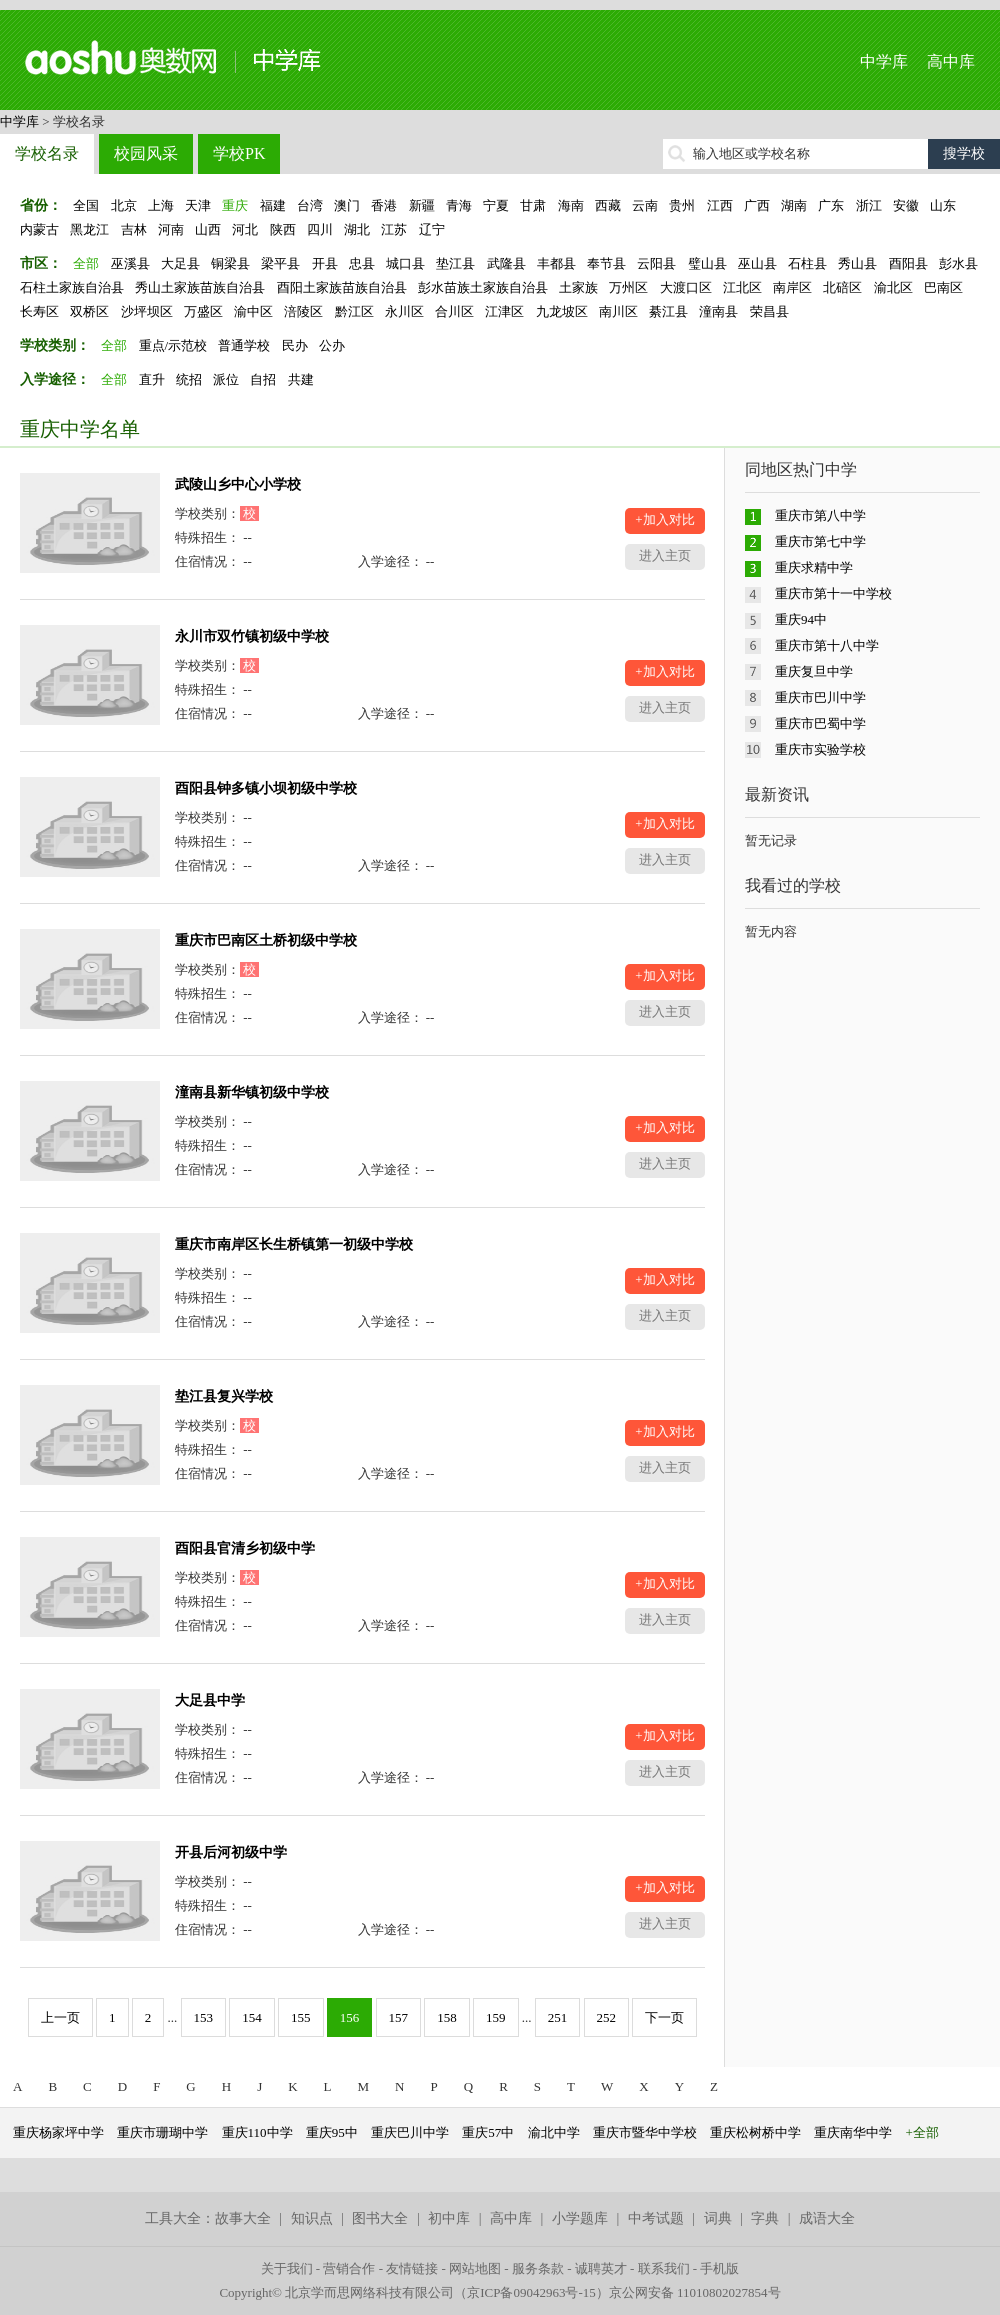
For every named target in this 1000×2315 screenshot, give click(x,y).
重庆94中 (801, 619)
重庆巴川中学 (410, 2132)
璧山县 (707, 263)
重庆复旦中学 (814, 671)
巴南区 (943, 287)
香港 (384, 205)
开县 (325, 263)
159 (496, 2017)
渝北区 (893, 287)
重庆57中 (488, 2132)
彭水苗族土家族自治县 (483, 287)
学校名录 (47, 153)
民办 (295, 345)
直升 (152, 379)
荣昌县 (769, 311)
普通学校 (244, 345)
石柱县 (807, 263)
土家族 (578, 287)
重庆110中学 (257, 2132)
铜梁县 (230, 263)
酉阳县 (908, 263)
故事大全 (243, 2218)
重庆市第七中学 (820, 541)
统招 (189, 379)
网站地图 (475, 2268)
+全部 (922, 2132)
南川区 (618, 311)
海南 (571, 205)
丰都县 (556, 263)
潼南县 (718, 311)
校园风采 (146, 153)
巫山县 (757, 263)
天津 (198, 205)
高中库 (951, 61)
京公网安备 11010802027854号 (695, 2292)
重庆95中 (332, 2132)
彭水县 (958, 263)
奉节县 (606, 263)
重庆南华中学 (853, 2132)
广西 (757, 205)
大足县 (180, 263)
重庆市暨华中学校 (645, 2132)
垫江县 (455, 263)
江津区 (504, 311)
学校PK (239, 153)
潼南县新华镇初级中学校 (252, 1092)
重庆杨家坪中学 (58, 2132)
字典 (765, 2218)
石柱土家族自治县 (72, 287)
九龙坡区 (562, 311)
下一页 (664, 2017)
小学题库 (580, 2218)
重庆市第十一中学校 (833, 593)
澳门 (347, 205)
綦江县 (668, 311)
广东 (831, 205)
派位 (226, 379)
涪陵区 (303, 311)
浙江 (869, 205)
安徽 (906, 205)
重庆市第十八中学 (827, 645)
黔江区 (354, 311)
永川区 (404, 311)
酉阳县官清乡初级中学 (245, 1548)
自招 (263, 379)
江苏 (394, 229)
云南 (645, 205)
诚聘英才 (601, 2268)
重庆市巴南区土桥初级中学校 (266, 940)
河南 (171, 229)
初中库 (449, 2218)
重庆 (235, 205)
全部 (86, 263)
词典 (718, 2218)
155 (301, 2017)
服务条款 (538, 2268)
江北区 (742, 287)
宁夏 (496, 205)
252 (607, 2017)
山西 (208, 229)
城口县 (405, 263)
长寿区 (39, 311)
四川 (320, 229)
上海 (161, 205)
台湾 (310, 205)
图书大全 (380, 2218)
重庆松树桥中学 (755, 2132)
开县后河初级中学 (231, 1852)
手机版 (719, 2268)
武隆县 (506, 263)
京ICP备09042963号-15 (531, 2292)
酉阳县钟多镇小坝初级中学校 (266, 788)
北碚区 (842, 287)
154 (252, 2017)
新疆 (422, 205)
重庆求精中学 (814, 567)
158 (447, 2017)
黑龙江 (89, 229)
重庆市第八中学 (820, 515)
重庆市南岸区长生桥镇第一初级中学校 (294, 1244)
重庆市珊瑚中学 (162, 2132)
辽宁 (432, 229)
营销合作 (349, 2268)
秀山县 (857, 263)
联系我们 (664, 2268)
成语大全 (827, 2218)
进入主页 (665, 555)
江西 (720, 205)
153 (204, 2017)
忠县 (362, 263)
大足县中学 (210, 1700)
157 (399, 2017)
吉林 (134, 229)
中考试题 (656, 2218)
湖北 (357, 229)
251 (558, 2017)
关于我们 (287, 2268)
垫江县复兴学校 (224, 1396)
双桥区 (89, 311)
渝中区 (253, 311)
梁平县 (280, 263)
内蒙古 (39, 229)
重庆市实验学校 (820, 749)
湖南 (794, 205)
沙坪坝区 (147, 311)
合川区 (454, 311)
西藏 (608, 205)
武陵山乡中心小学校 (238, 484)
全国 (86, 205)
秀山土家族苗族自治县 (200, 287)
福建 (273, 205)
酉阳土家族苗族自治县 (342, 287)
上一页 (60, 2017)
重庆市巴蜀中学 (820, 723)
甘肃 (533, 205)
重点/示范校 (173, 345)
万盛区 (203, 311)
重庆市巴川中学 (820, 697)
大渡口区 (686, 287)
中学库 (884, 61)
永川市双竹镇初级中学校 (252, 636)
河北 (245, 229)
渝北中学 (554, 2132)
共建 (301, 379)
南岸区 (792, 287)
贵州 (682, 205)
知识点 (312, 2218)
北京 (124, 205)
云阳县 (656, 263)
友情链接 (412, 2268)
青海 (459, 205)
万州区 (628, 287)
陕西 (283, 229)
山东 (943, 205)
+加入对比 (664, 519)
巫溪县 (130, 263)
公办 (332, 345)
